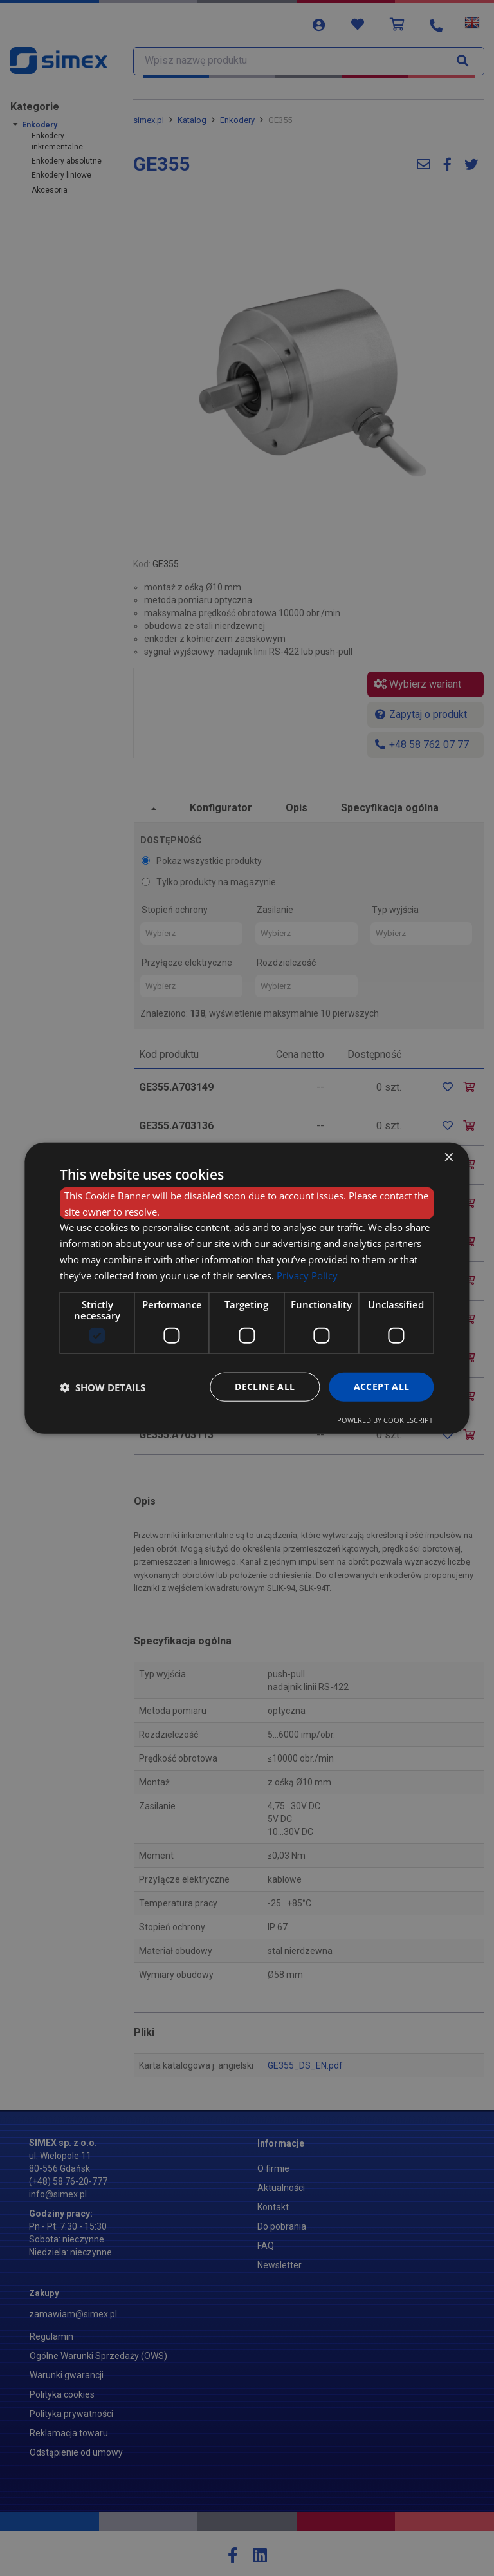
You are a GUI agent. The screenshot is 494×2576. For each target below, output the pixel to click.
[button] (102, 1387)
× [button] (448, 1157)
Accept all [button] (382, 1386)
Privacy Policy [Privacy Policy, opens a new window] (307, 1274)
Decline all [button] (265, 1386)
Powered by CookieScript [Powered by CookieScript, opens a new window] (385, 1420)
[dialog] (246, 1288)
